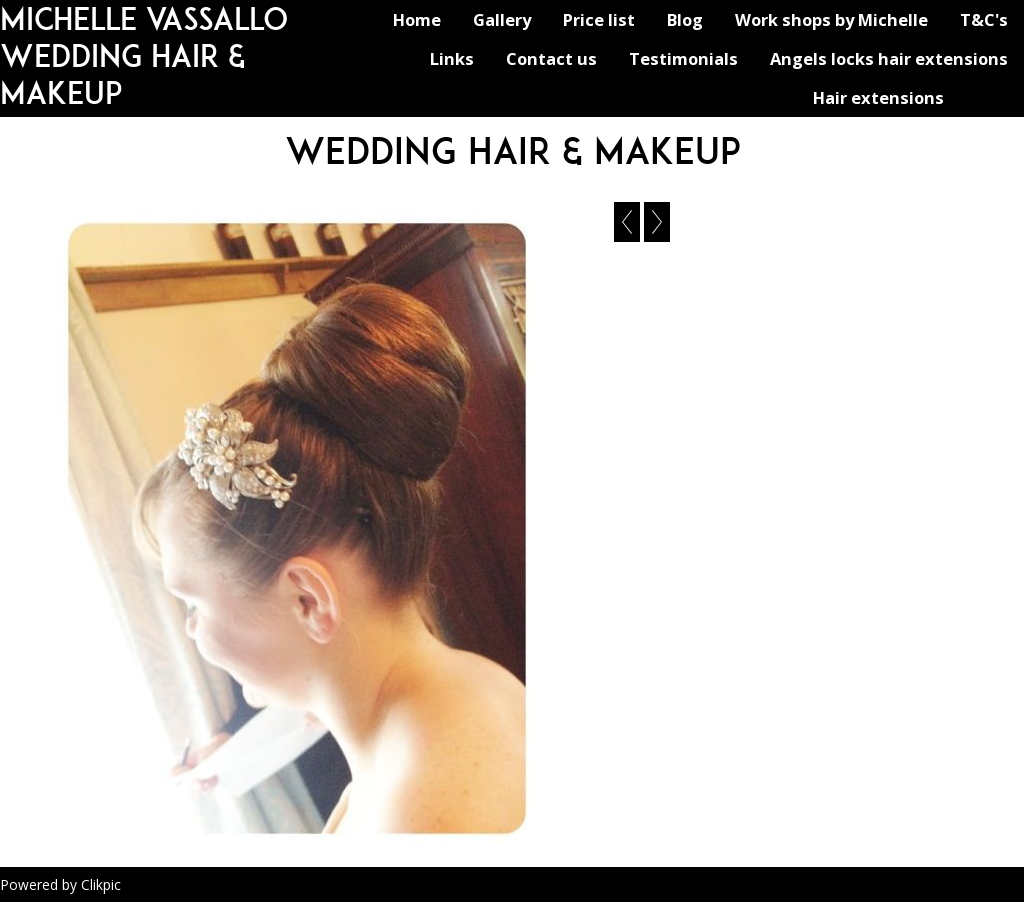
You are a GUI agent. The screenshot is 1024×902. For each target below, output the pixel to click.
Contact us (551, 58)
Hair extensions (878, 97)
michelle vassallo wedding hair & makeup (144, 55)
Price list (599, 19)
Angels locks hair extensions (889, 58)
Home (417, 19)
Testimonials (683, 58)
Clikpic (101, 884)
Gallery (502, 19)
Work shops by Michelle (831, 19)
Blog (685, 19)
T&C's (984, 19)
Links (452, 58)
